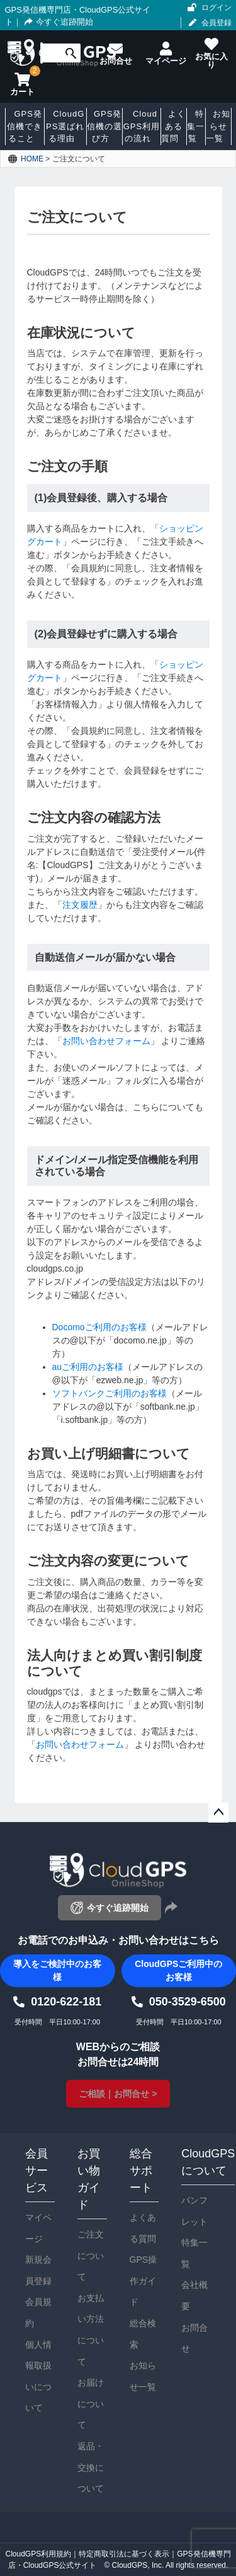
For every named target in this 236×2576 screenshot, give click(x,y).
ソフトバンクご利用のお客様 (109, 1393)
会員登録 (216, 22)
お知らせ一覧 (143, 2376)
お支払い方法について (90, 2330)
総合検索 (143, 2334)
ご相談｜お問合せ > (118, 2094)
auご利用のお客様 (88, 1367)
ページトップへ (218, 1812)
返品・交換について (90, 2467)
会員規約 (38, 2312)
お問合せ (194, 2338)
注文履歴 (80, 905)
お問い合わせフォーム (106, 1041)
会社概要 (194, 2295)
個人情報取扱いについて (38, 2376)
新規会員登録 (38, 2270)
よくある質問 (143, 2228)
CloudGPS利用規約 (38, 2554)
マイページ (38, 2228)
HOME (32, 158)
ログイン (216, 7)
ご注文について (90, 2255)
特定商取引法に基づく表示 (124, 2554)
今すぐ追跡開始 (57, 21)
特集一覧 (194, 2253)
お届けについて (90, 2403)
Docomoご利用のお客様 (99, 1327)
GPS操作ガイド (143, 2280)
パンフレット (194, 2211)
